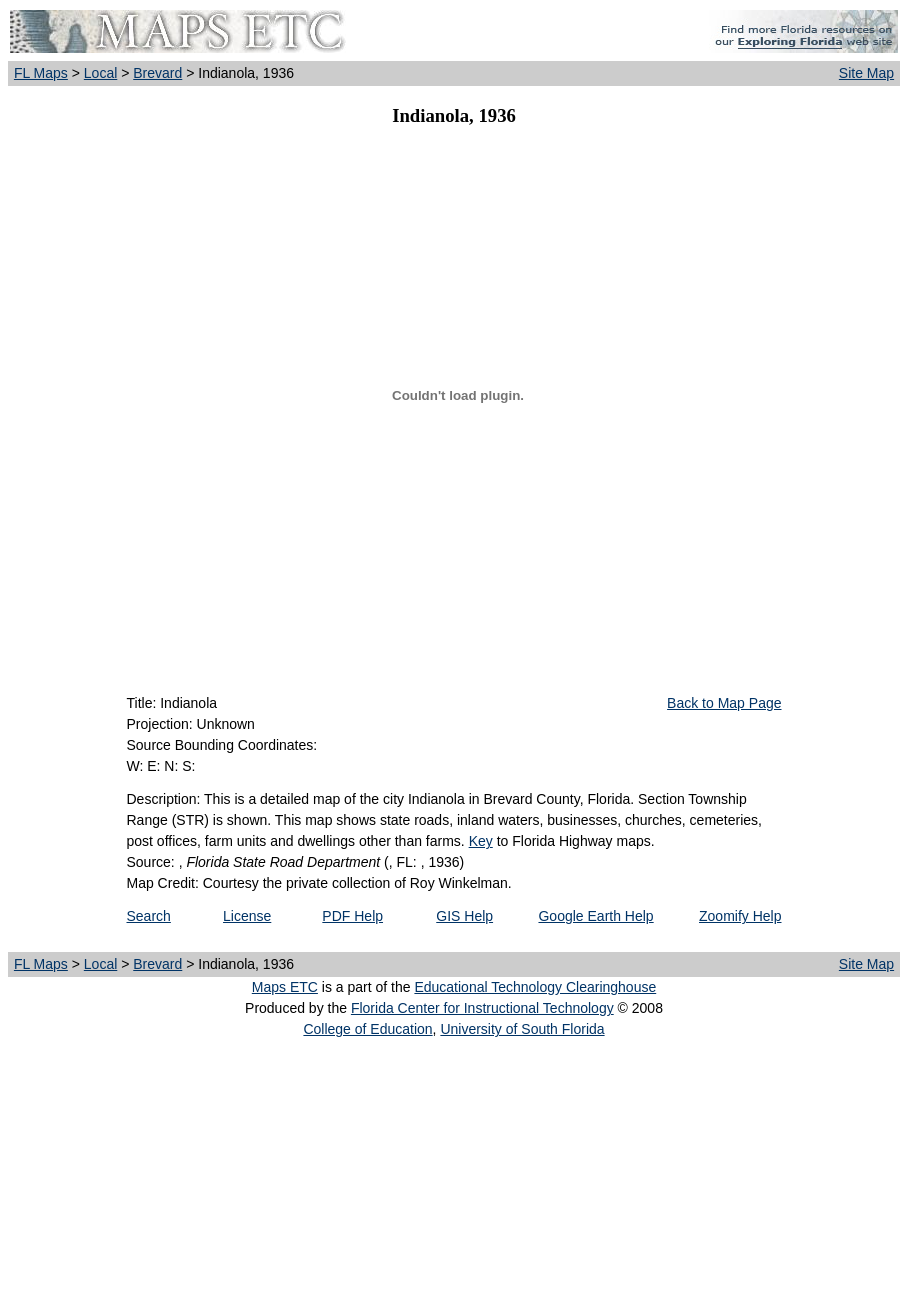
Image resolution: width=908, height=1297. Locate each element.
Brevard (157, 73)
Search (149, 916)
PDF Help (352, 916)
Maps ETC (285, 987)
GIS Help (464, 916)
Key (481, 841)
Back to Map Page (724, 703)
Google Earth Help (595, 916)
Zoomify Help (740, 916)
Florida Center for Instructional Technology (482, 1008)
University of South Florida (522, 1029)
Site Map (866, 73)
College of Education (367, 1029)
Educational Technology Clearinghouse (535, 987)
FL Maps (41, 73)
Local (100, 73)
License (247, 916)
